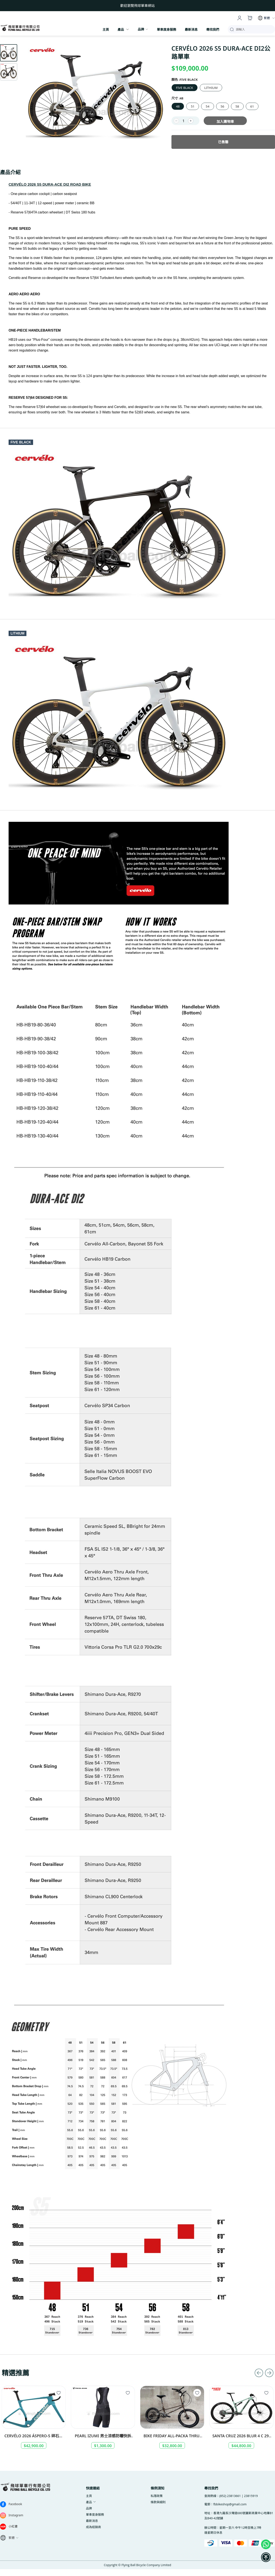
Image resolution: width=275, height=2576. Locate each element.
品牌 (141, 29)
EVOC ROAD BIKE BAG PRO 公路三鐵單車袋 (34, 2436)
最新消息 (191, 29)
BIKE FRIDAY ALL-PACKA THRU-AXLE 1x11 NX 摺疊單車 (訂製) (241, 2436)
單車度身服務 (166, 29)
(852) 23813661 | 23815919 (238, 2496)
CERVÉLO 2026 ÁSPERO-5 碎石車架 (103, 2436)
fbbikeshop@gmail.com (230, 2504)
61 (252, 106)
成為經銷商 (93, 2527)
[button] (266, 18)
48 (178, 106)
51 (192, 106)
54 (207, 106)
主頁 (105, 29)
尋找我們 (212, 29)
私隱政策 (157, 2496)
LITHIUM (211, 87)
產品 (121, 29)
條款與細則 (158, 2502)
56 (222, 106)
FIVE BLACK (184, 87)
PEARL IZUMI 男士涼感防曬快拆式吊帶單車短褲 (172, 2436)
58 (237, 106)
